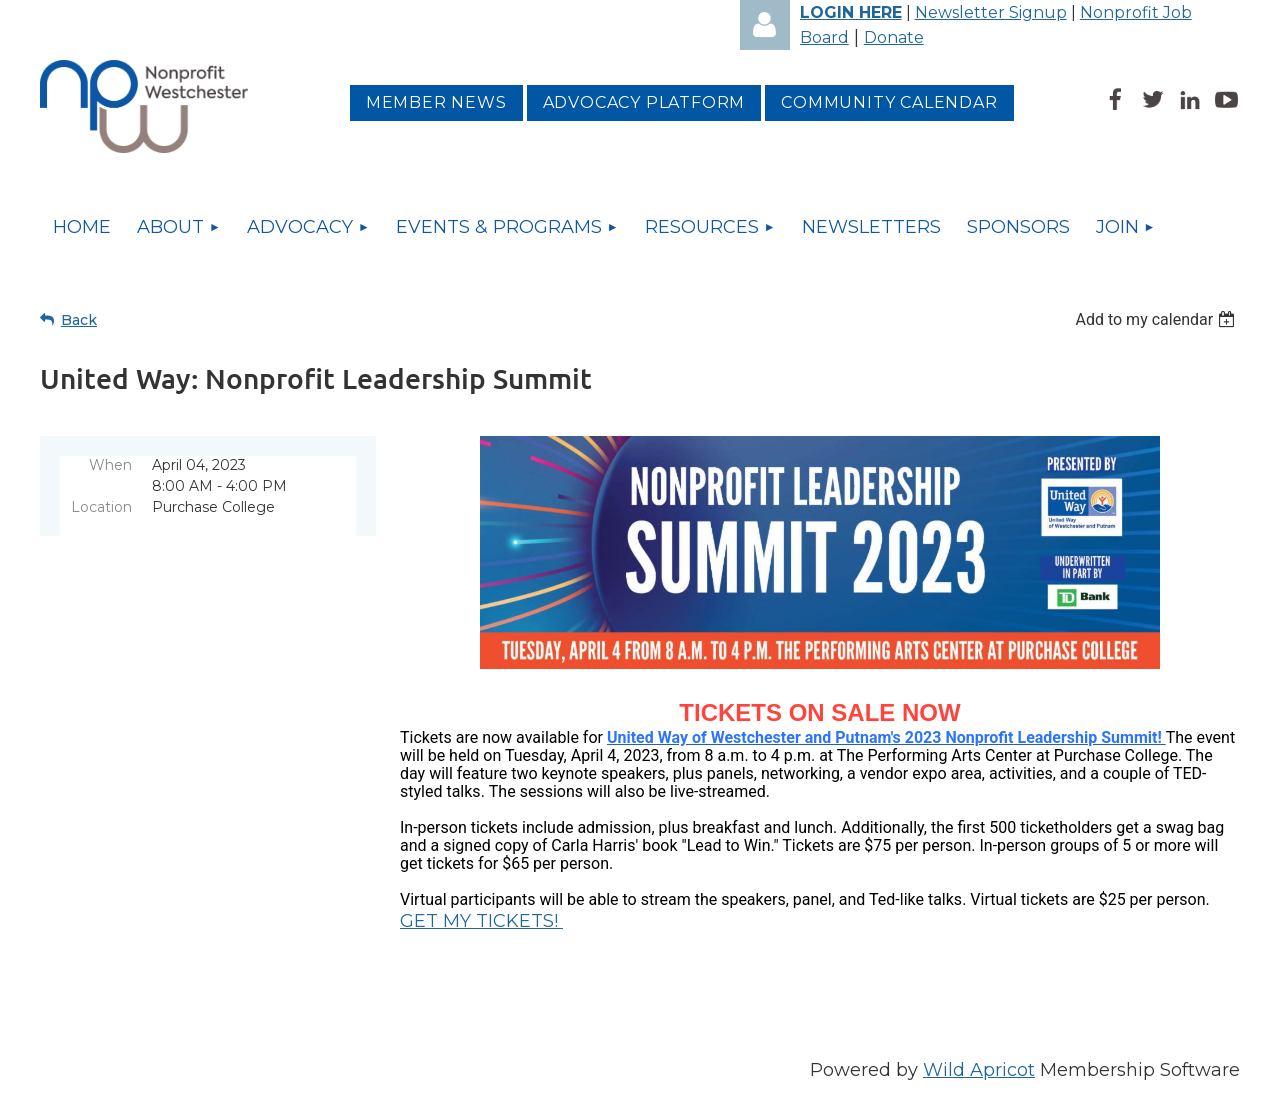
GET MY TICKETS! (481, 921)
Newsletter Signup (991, 12)
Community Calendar (889, 102)
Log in (765, 25)
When (110, 465)
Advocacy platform (644, 102)
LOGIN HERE (851, 12)
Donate (894, 37)
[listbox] (1157, 319)
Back (79, 320)
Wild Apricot (979, 1070)
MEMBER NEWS (436, 102)
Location (101, 507)
